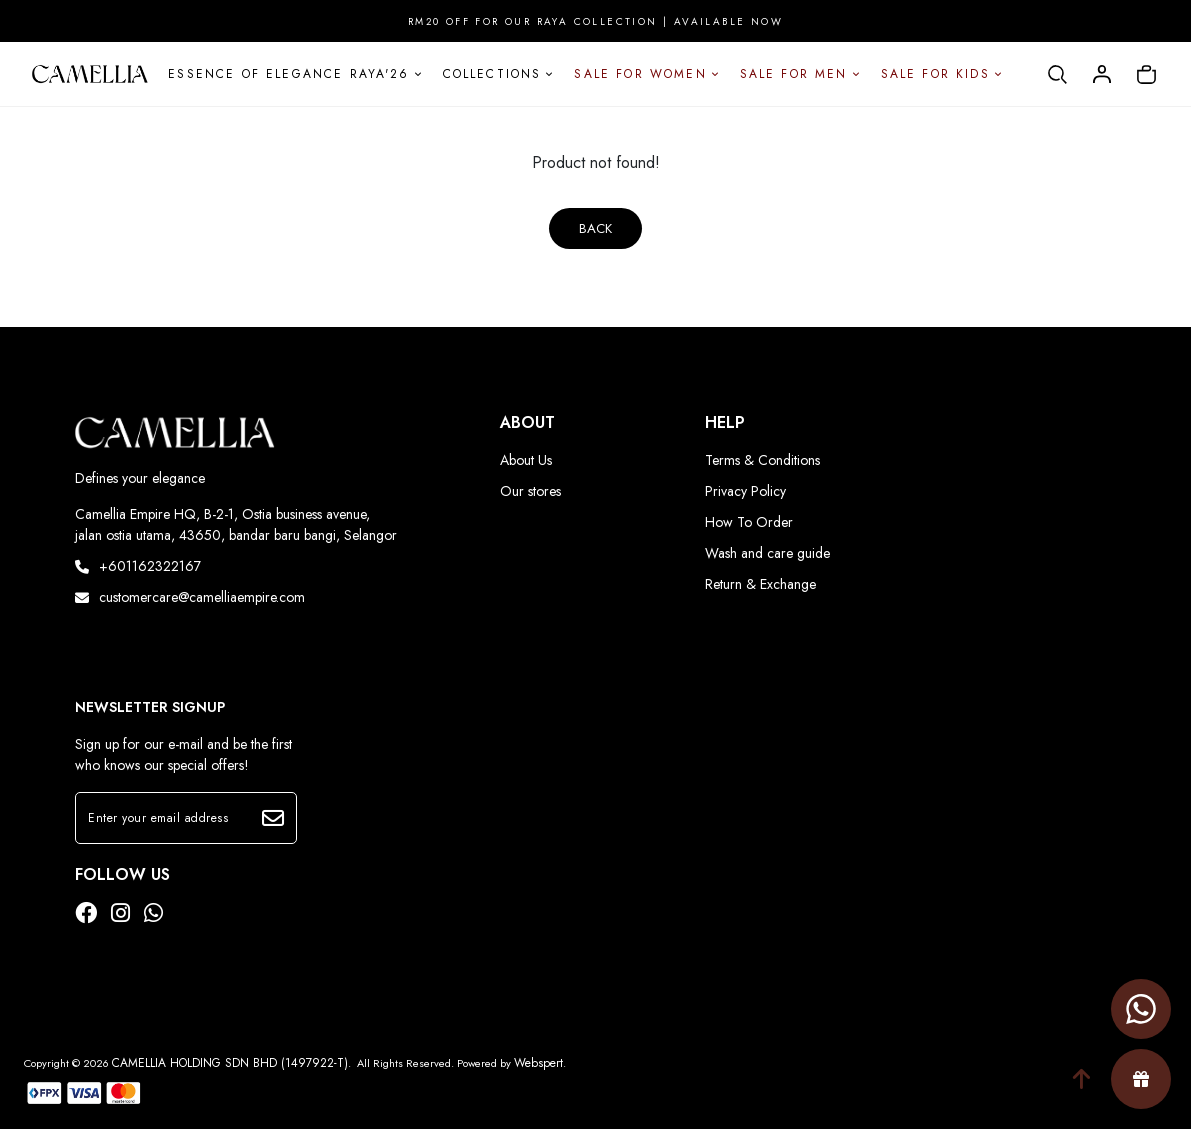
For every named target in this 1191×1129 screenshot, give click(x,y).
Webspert (538, 1063)
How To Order (749, 522)
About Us (526, 460)
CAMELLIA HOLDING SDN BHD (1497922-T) (230, 1063)
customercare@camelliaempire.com (190, 597)
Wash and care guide (767, 553)
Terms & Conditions (762, 460)
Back (595, 228)
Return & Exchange (760, 584)
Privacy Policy (745, 491)
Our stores (530, 491)
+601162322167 (138, 566)
